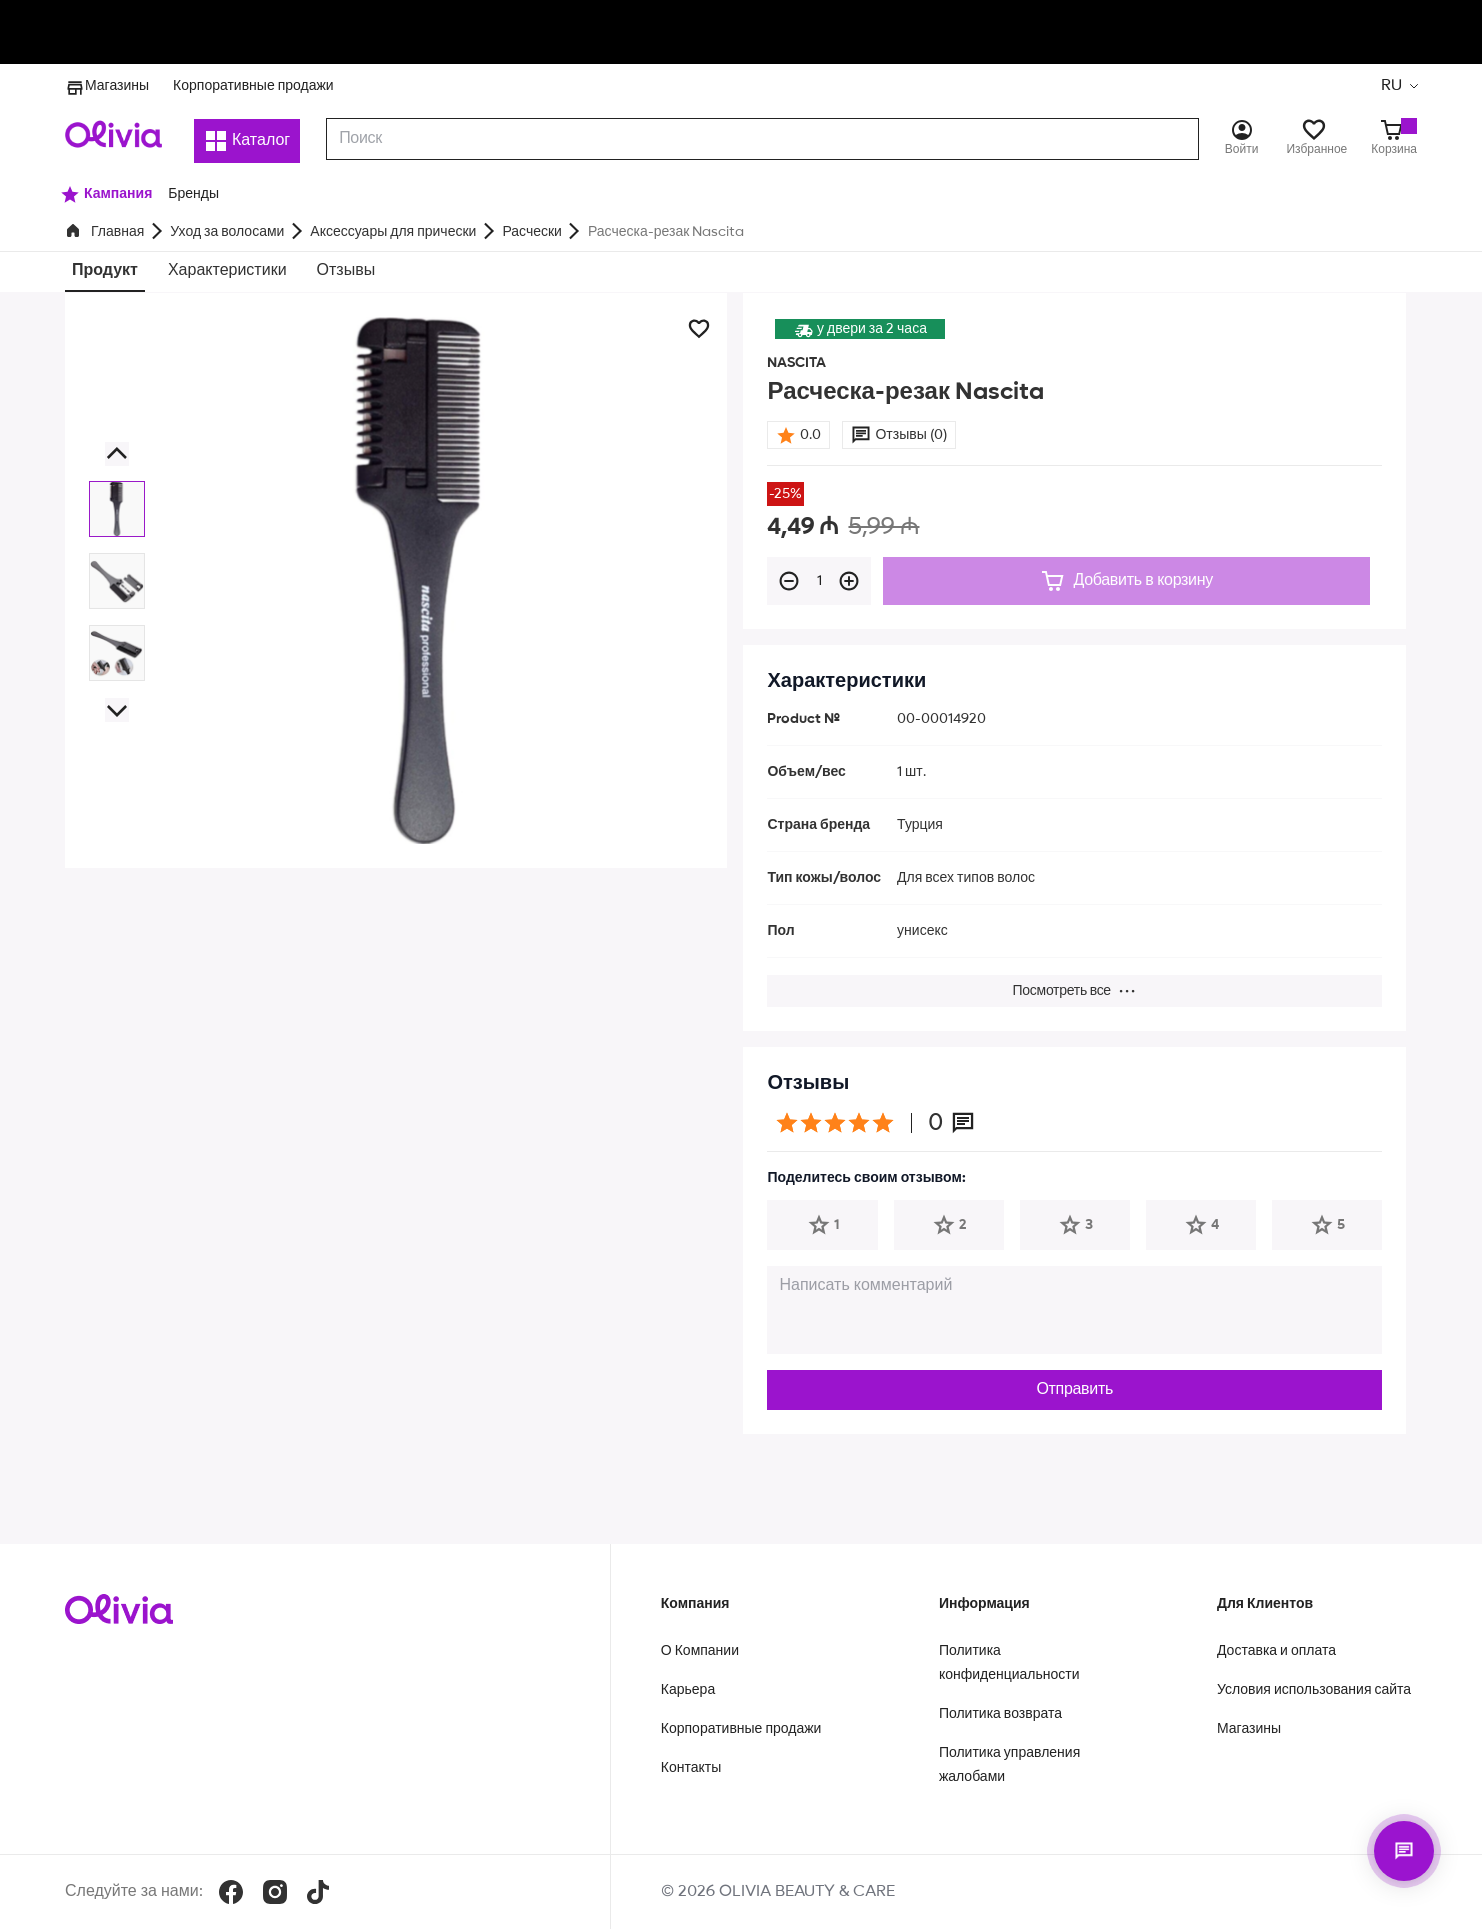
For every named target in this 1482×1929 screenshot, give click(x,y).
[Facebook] (231, 1892)
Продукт (105, 271)
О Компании (700, 1651)
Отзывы (346, 271)
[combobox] (762, 139)
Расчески (532, 232)
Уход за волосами (227, 232)
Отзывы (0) (910, 435)
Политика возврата (1000, 1714)
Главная (117, 232)
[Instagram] (275, 1892)
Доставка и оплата (1276, 1651)
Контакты (691, 1768)
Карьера (688, 1690)
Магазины (107, 86)
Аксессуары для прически (393, 232)
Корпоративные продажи (253, 86)
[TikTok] (318, 1892)
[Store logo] (113, 134)
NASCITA (796, 363)
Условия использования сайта (1314, 1690)
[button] (117, 453)
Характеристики (227, 271)
